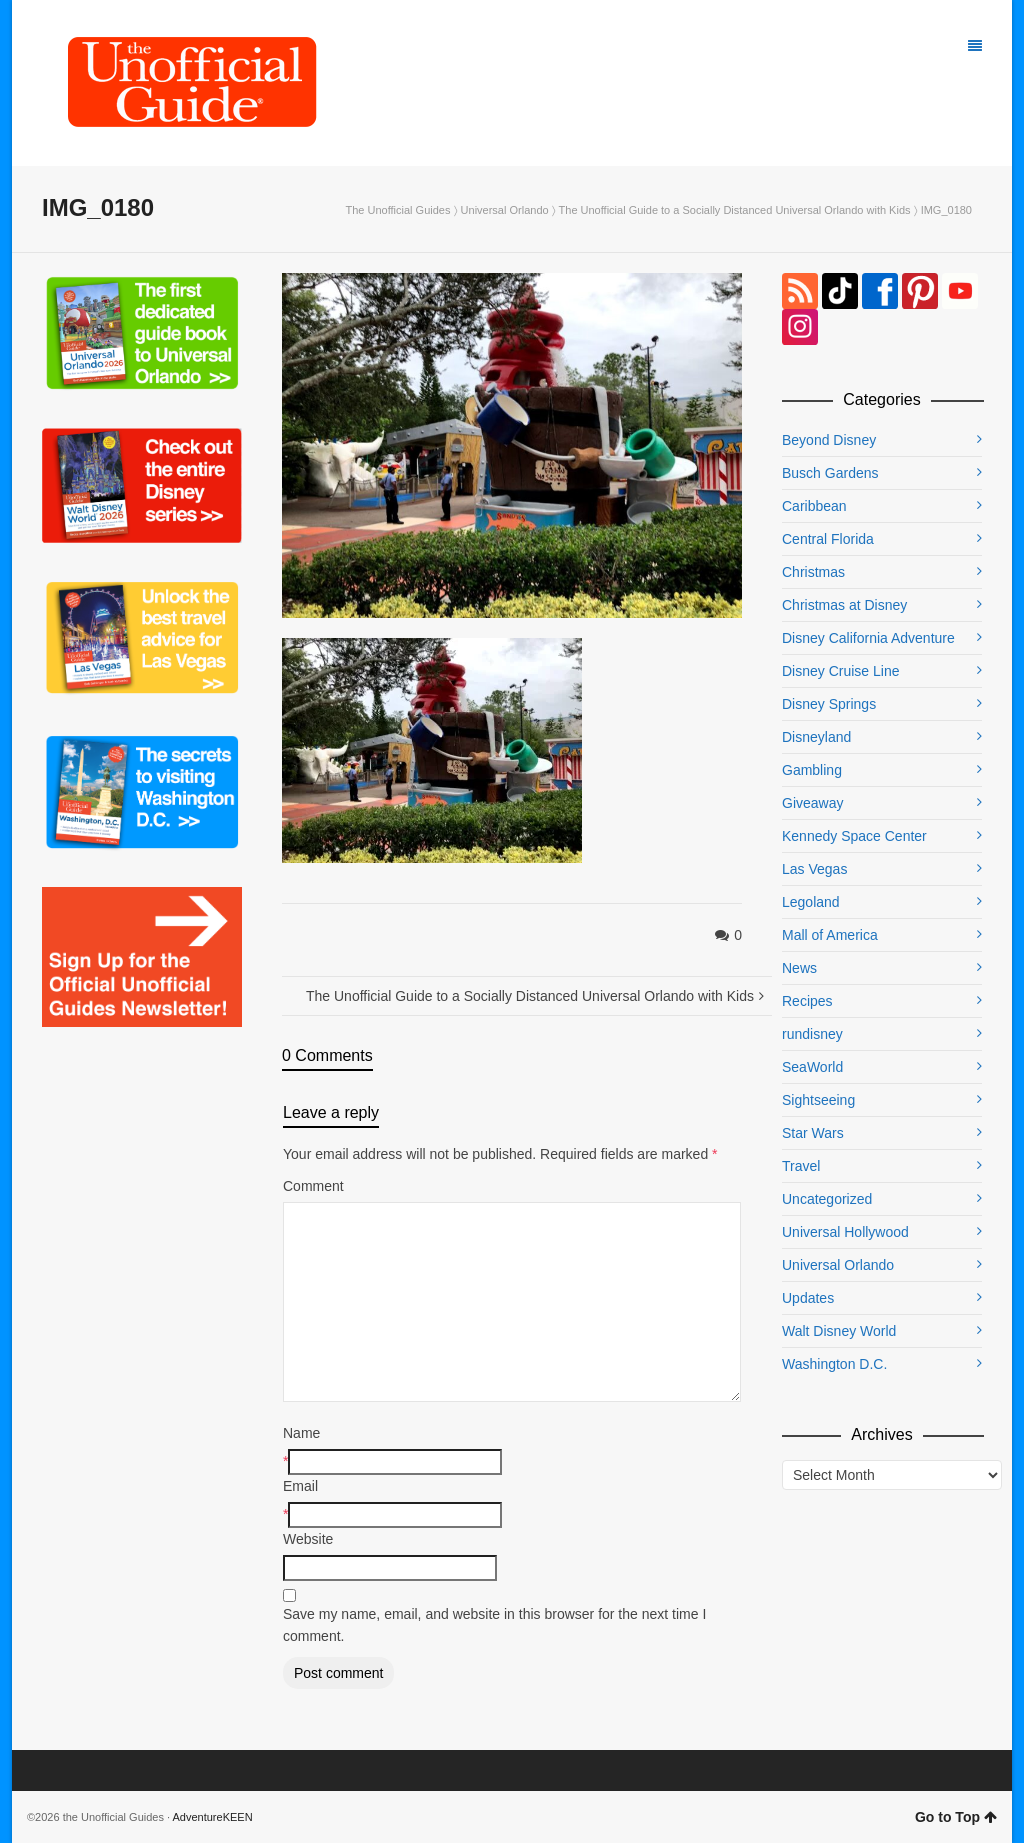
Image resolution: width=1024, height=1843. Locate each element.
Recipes (807, 1001)
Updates (808, 1298)
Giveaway (812, 803)
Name (301, 1433)
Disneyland (816, 737)
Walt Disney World (839, 1331)
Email (300, 1486)
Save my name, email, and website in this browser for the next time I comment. (494, 1625)
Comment (313, 1186)
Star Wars (813, 1133)
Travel (801, 1166)
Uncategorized (827, 1199)
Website (308, 1539)
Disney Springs (829, 704)
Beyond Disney (829, 440)
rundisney (812, 1034)
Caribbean (814, 506)
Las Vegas (814, 869)
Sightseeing (818, 1100)
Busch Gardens (830, 473)
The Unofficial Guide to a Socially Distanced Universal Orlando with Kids (735, 210)
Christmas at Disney (844, 605)
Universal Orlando (505, 210)
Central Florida (828, 539)
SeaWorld (812, 1067)
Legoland (811, 902)
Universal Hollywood (845, 1232)
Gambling (812, 770)
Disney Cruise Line (841, 671)
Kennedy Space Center (854, 836)
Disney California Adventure (868, 638)
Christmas (813, 572)
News (799, 968)
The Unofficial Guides (397, 210)
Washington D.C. (834, 1364)
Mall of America (830, 935)
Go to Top (956, 1817)
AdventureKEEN (213, 1817)
